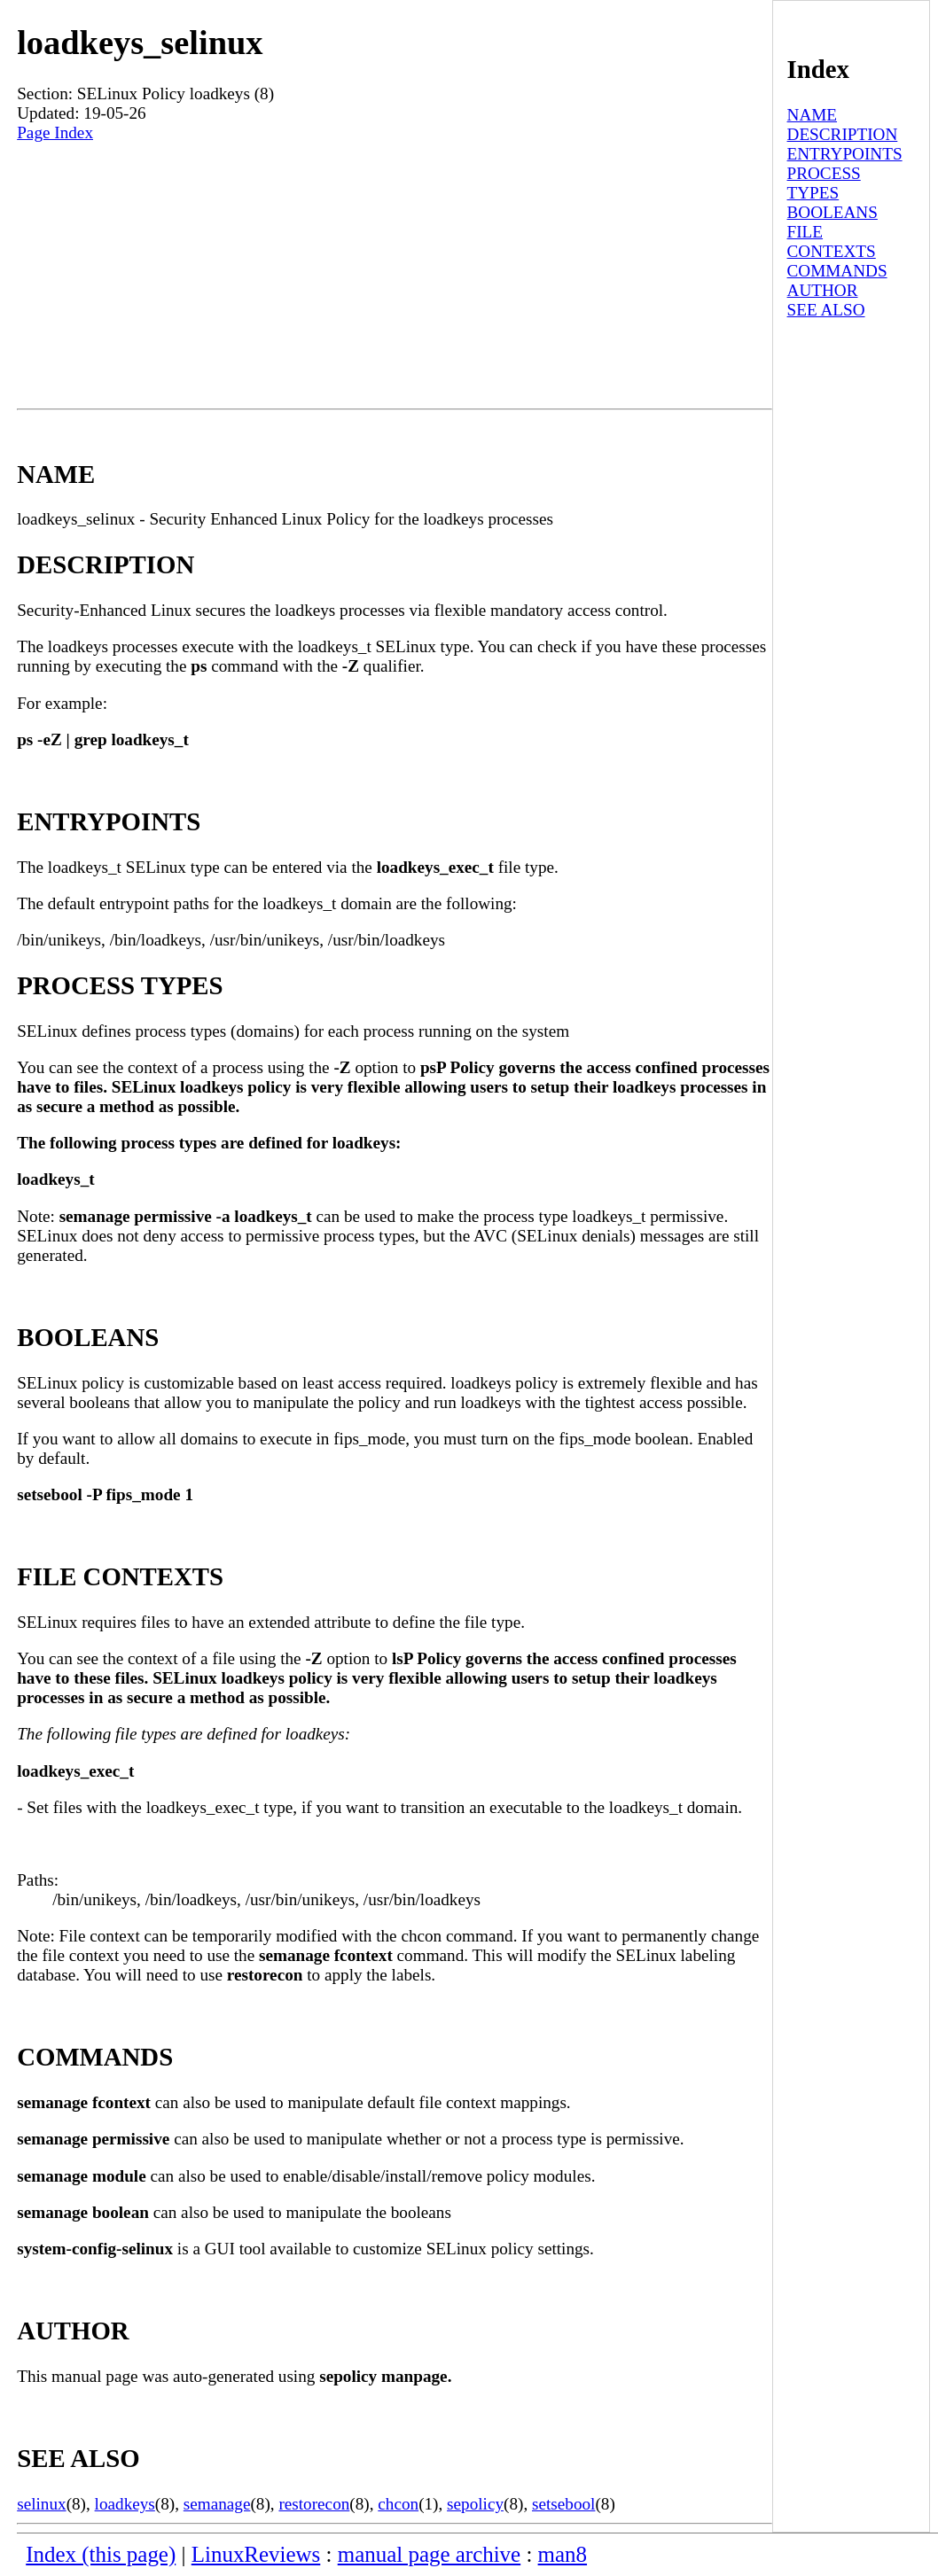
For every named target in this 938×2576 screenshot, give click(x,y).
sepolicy (475, 2503)
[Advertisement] (394, 276)
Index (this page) (101, 2554)
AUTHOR (822, 290)
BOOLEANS (832, 212)
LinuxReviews (256, 2554)
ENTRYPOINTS (845, 153)
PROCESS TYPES (824, 183)
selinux (41, 2503)
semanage (217, 2503)
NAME (812, 114)
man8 (562, 2554)
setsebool (563, 2503)
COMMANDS (837, 270)
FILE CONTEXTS (831, 241)
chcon (398, 2503)
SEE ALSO (826, 309)
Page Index (55, 132)
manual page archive (429, 2554)
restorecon (313, 2503)
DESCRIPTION (842, 134)
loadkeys (125, 2503)
